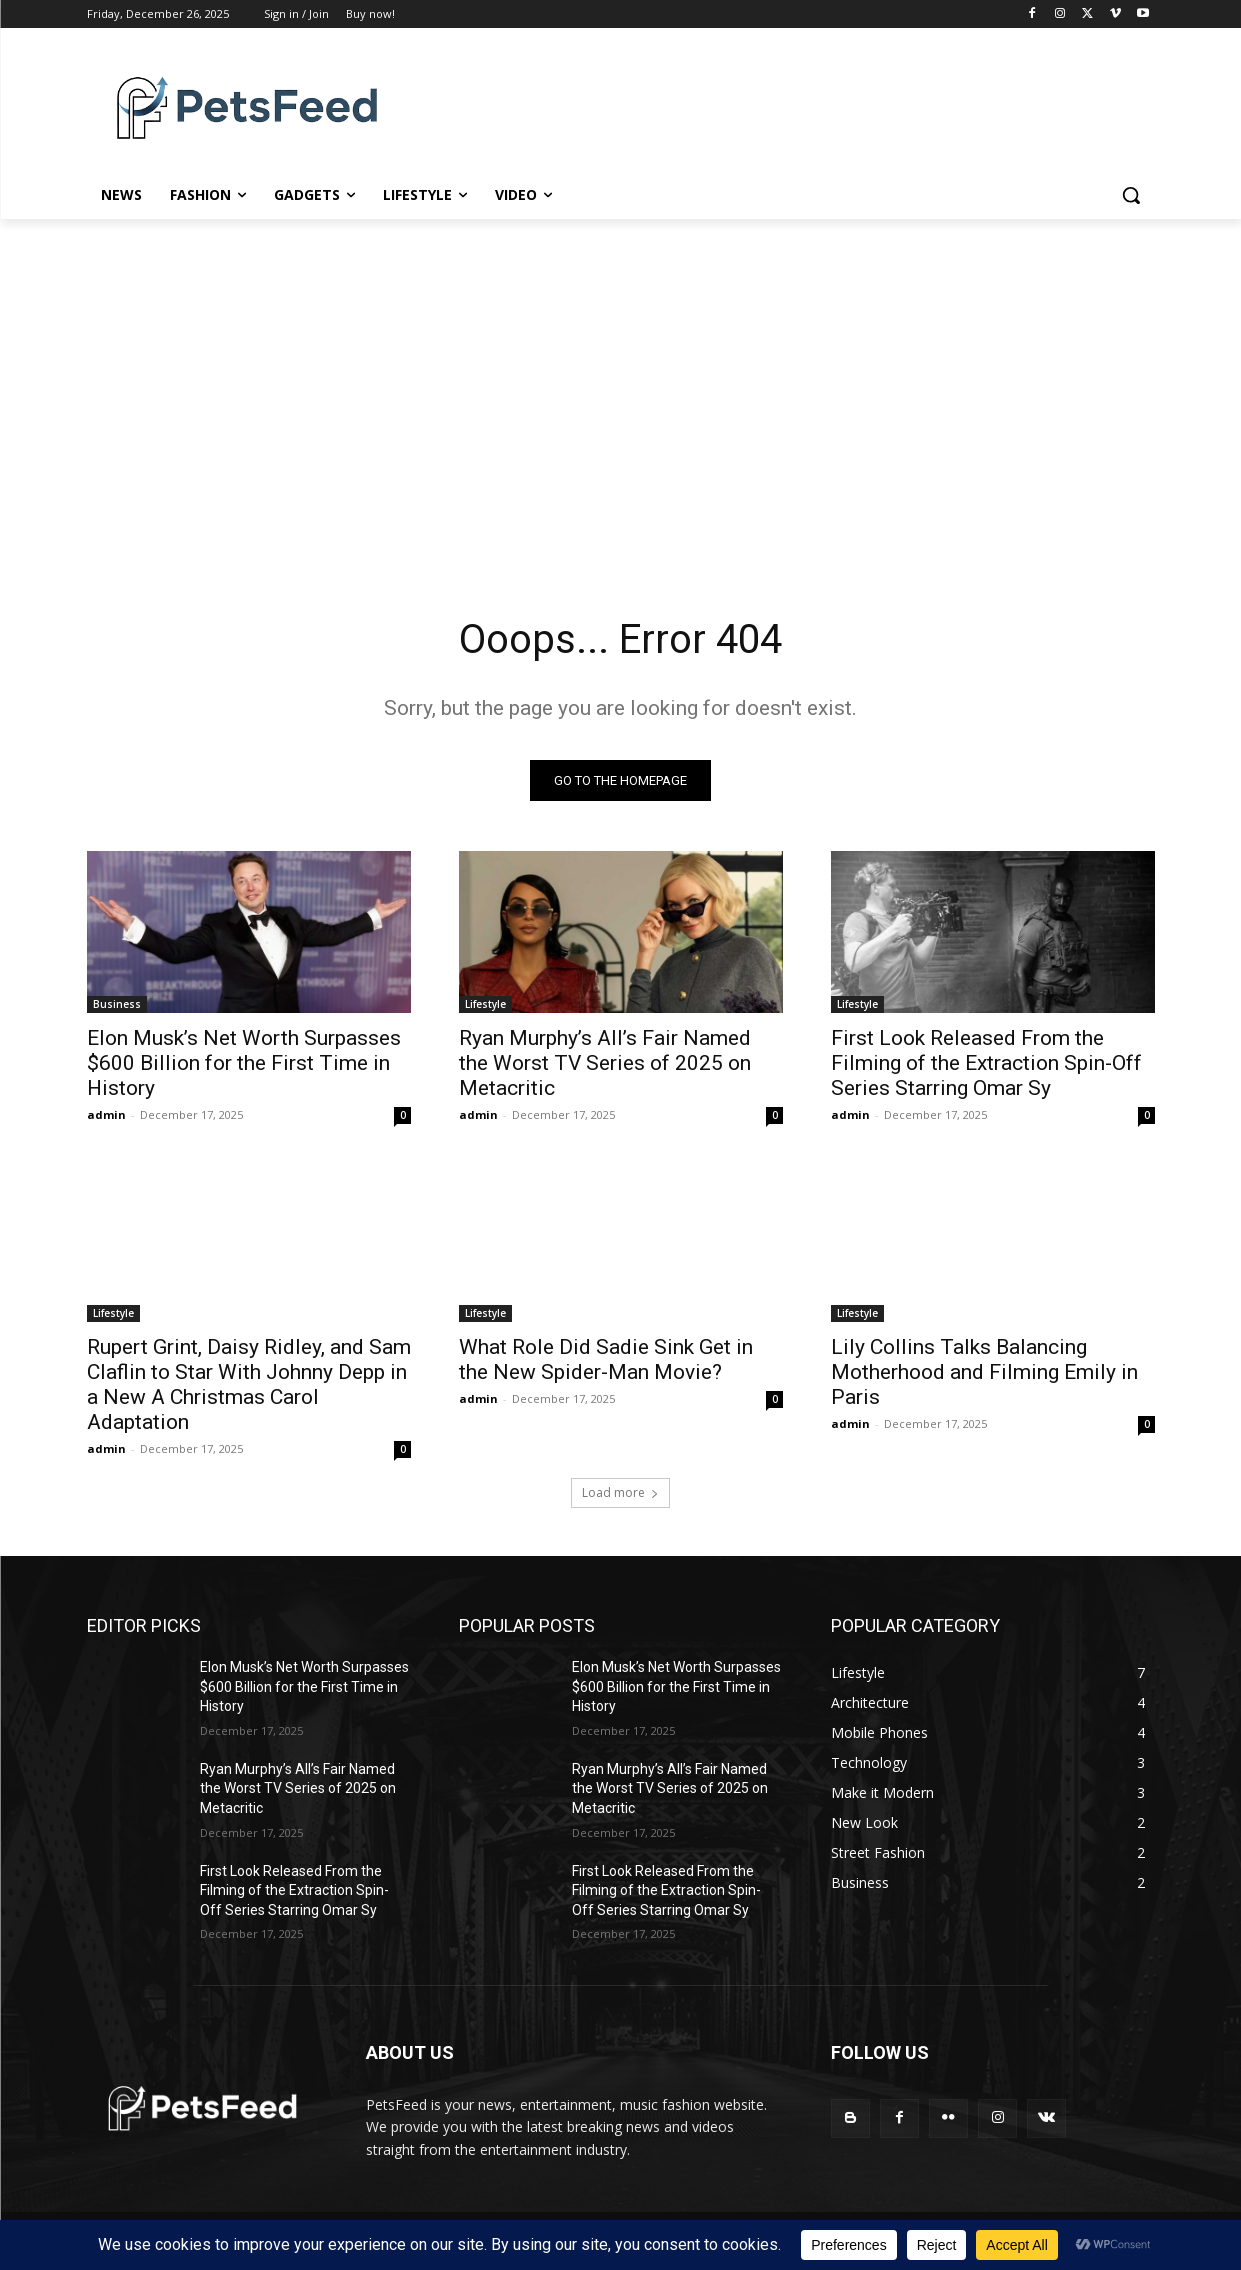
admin (106, 1114)
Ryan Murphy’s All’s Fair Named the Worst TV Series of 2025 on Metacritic (605, 1063)
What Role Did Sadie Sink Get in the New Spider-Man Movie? (606, 1359)
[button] (1131, 195)
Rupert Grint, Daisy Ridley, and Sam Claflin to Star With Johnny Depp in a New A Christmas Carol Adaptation (249, 1384)
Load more (620, 1492)
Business (117, 1004)
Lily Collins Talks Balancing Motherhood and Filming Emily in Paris (984, 1372)
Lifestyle (485, 1004)
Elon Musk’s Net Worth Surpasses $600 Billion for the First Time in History (244, 1063)
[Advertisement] (621, 407)
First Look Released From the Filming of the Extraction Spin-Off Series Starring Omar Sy (986, 1063)
